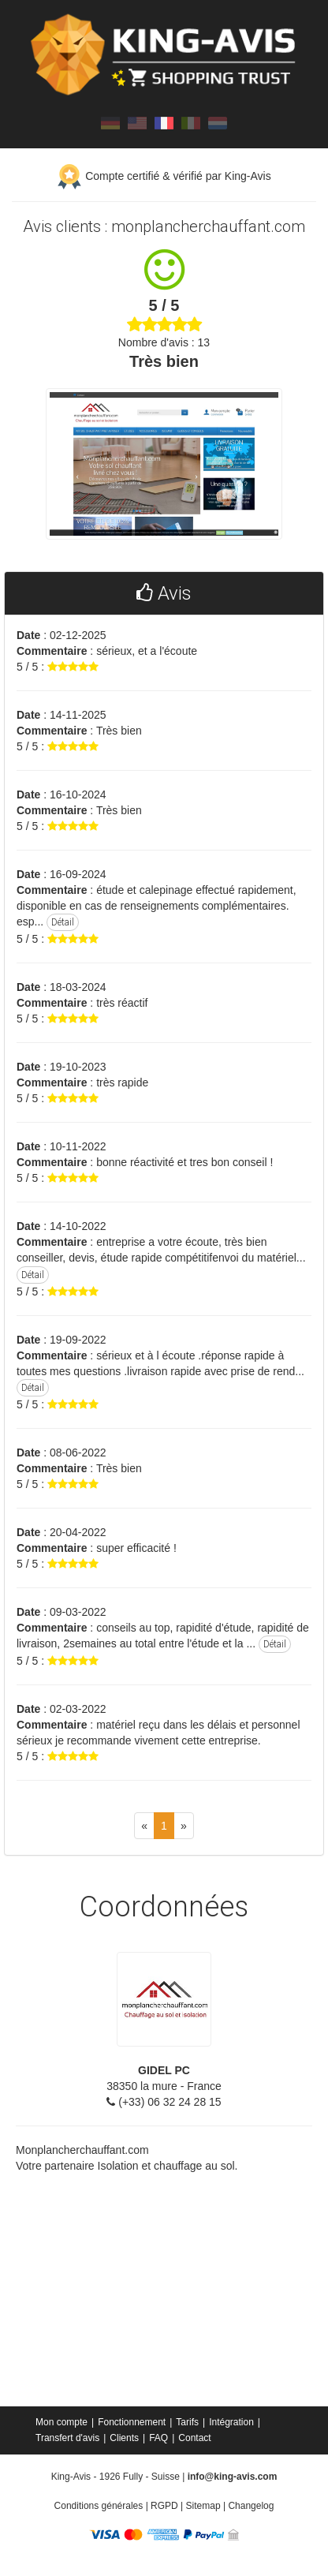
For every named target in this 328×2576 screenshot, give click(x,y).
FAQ (158, 2437)
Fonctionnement (132, 2422)
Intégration (231, 2422)
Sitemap (203, 2505)
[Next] (183, 1825)
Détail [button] (62, 922)
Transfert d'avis (67, 2437)
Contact (194, 2437)
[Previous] (144, 1825)
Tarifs (187, 2422)
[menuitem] (63, 2422)
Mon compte (61, 2422)
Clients (124, 2437)
